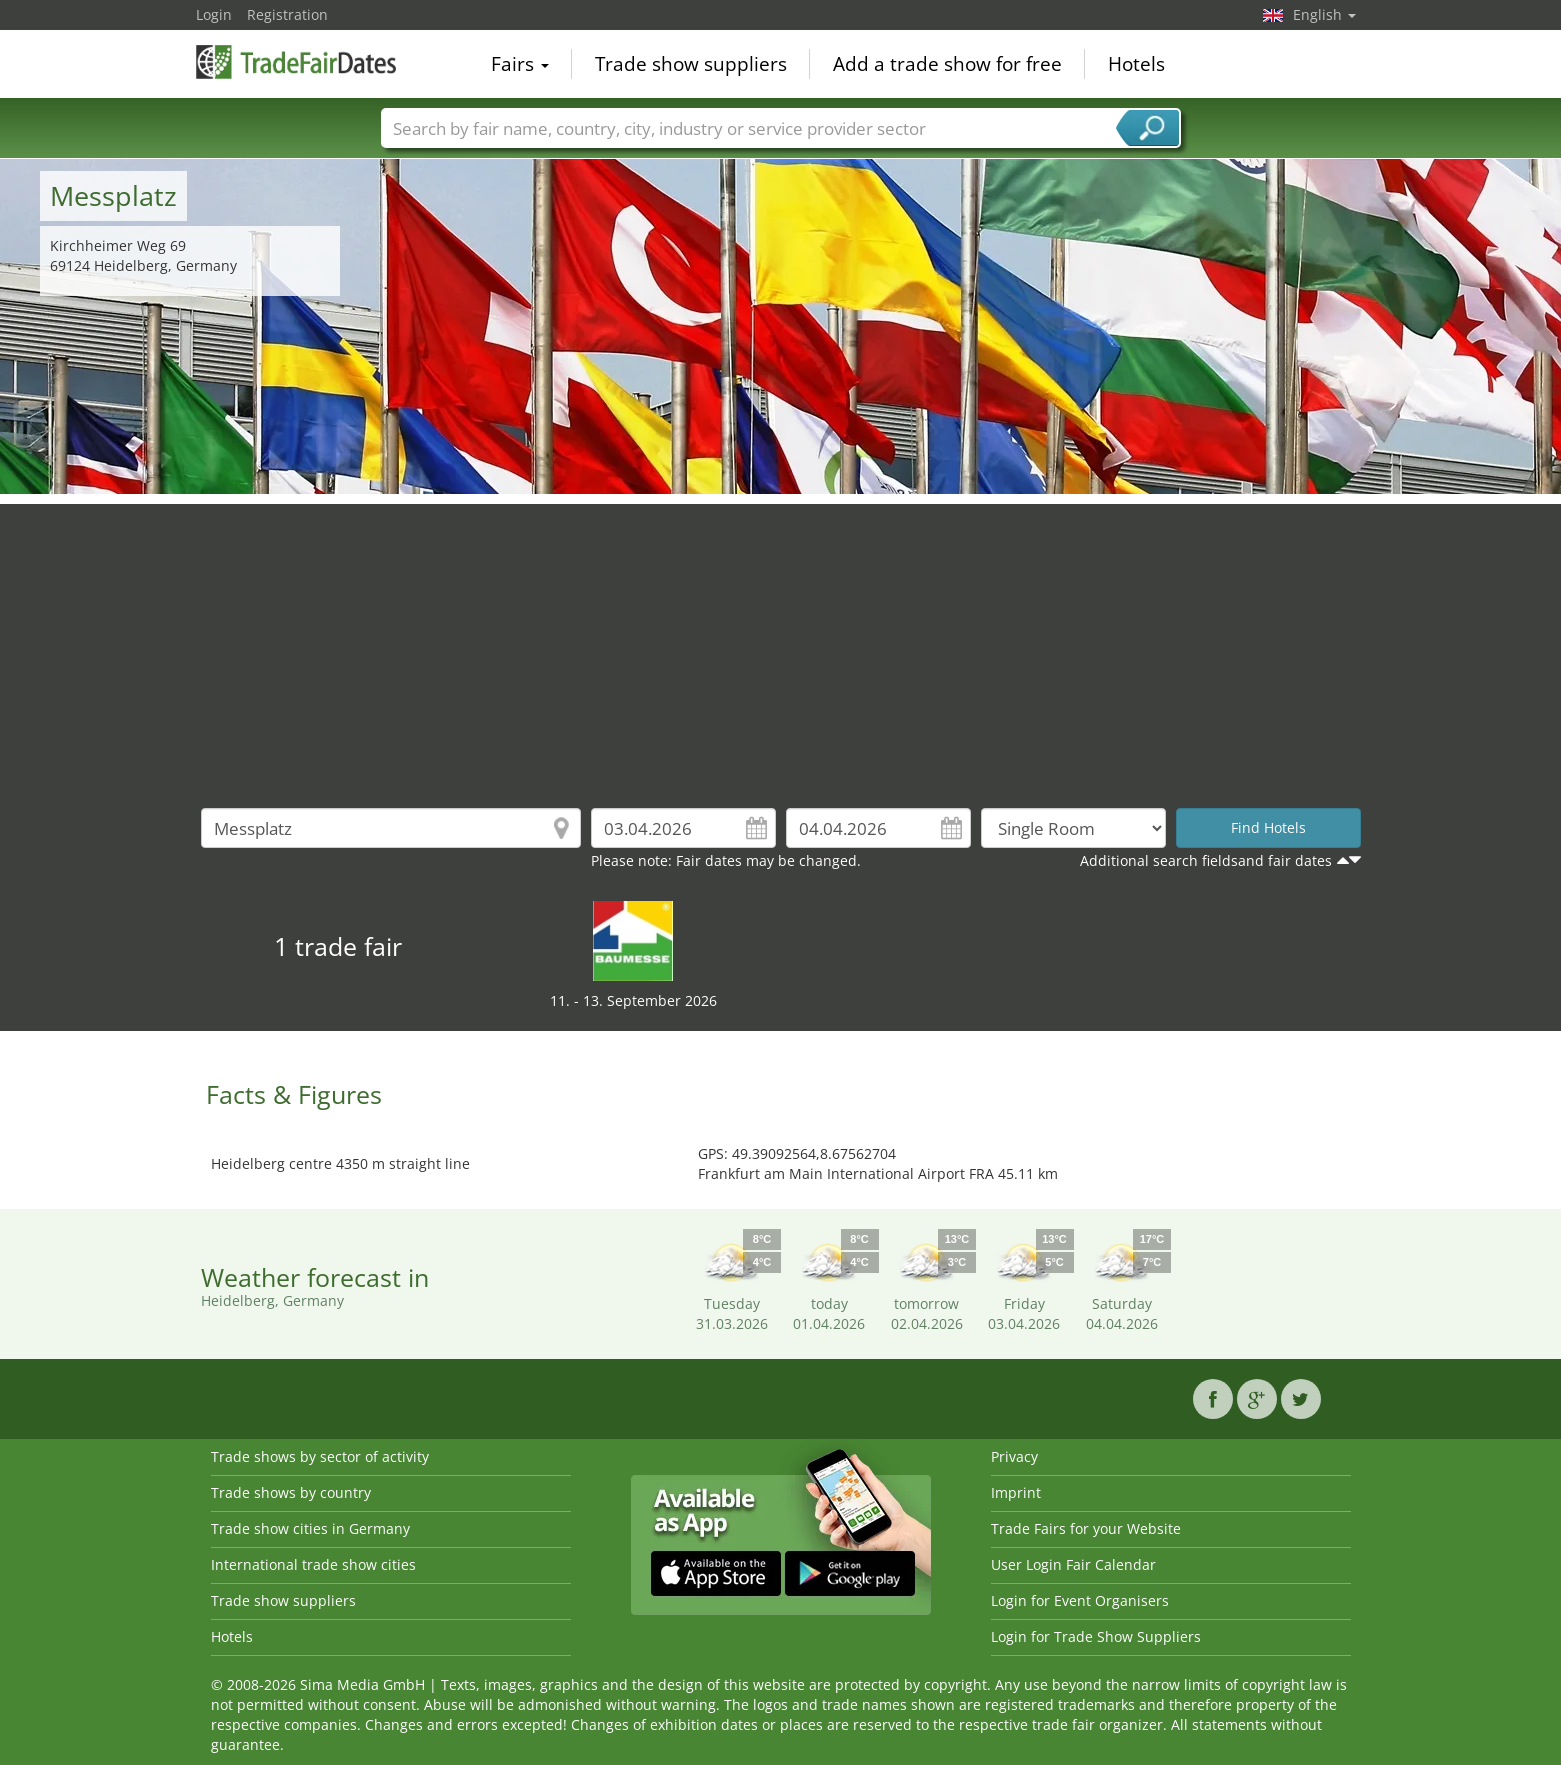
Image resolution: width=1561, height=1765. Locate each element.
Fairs (520, 64)
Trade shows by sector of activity (320, 1456)
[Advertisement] (781, 644)
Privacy (1014, 1456)
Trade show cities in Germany (310, 1528)
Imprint (1016, 1492)
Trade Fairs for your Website (1086, 1528)
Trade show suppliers (691, 64)
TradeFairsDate (296, 62)
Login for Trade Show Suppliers (1096, 1636)
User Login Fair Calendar (1073, 1564)
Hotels (1136, 64)
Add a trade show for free (947, 64)
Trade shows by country (291, 1492)
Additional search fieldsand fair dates (1206, 860)
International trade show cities (313, 1564)
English (1324, 14)
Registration (287, 14)
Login (214, 14)
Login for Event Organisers (1080, 1600)
